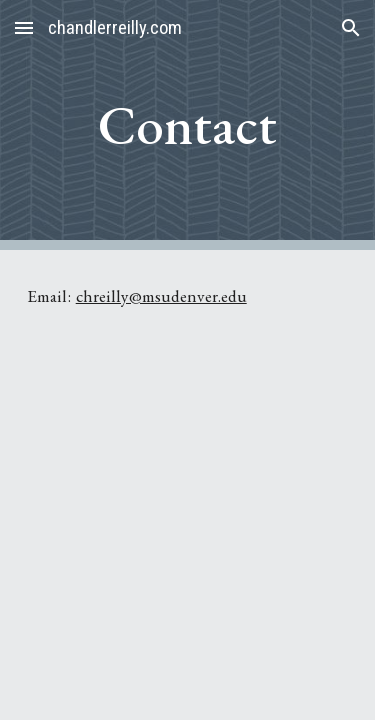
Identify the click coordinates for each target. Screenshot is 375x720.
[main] (188, 125)
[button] (24, 27)
